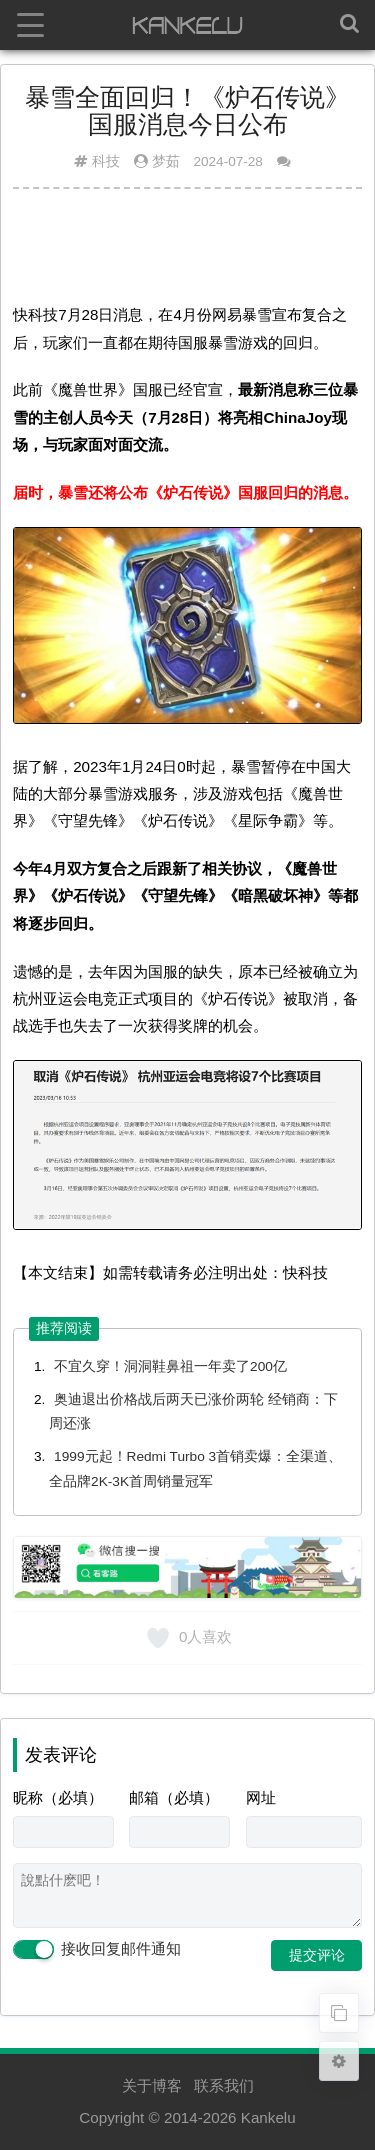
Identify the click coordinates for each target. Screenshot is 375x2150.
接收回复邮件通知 (97, 1950)
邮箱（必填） (174, 1797)
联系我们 (224, 2085)
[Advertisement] (187, 253)
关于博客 (152, 2085)
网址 (261, 1797)
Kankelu (268, 2117)
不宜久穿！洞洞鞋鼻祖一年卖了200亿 (170, 1366)
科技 (106, 161)
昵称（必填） (58, 1797)
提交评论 (317, 1955)
